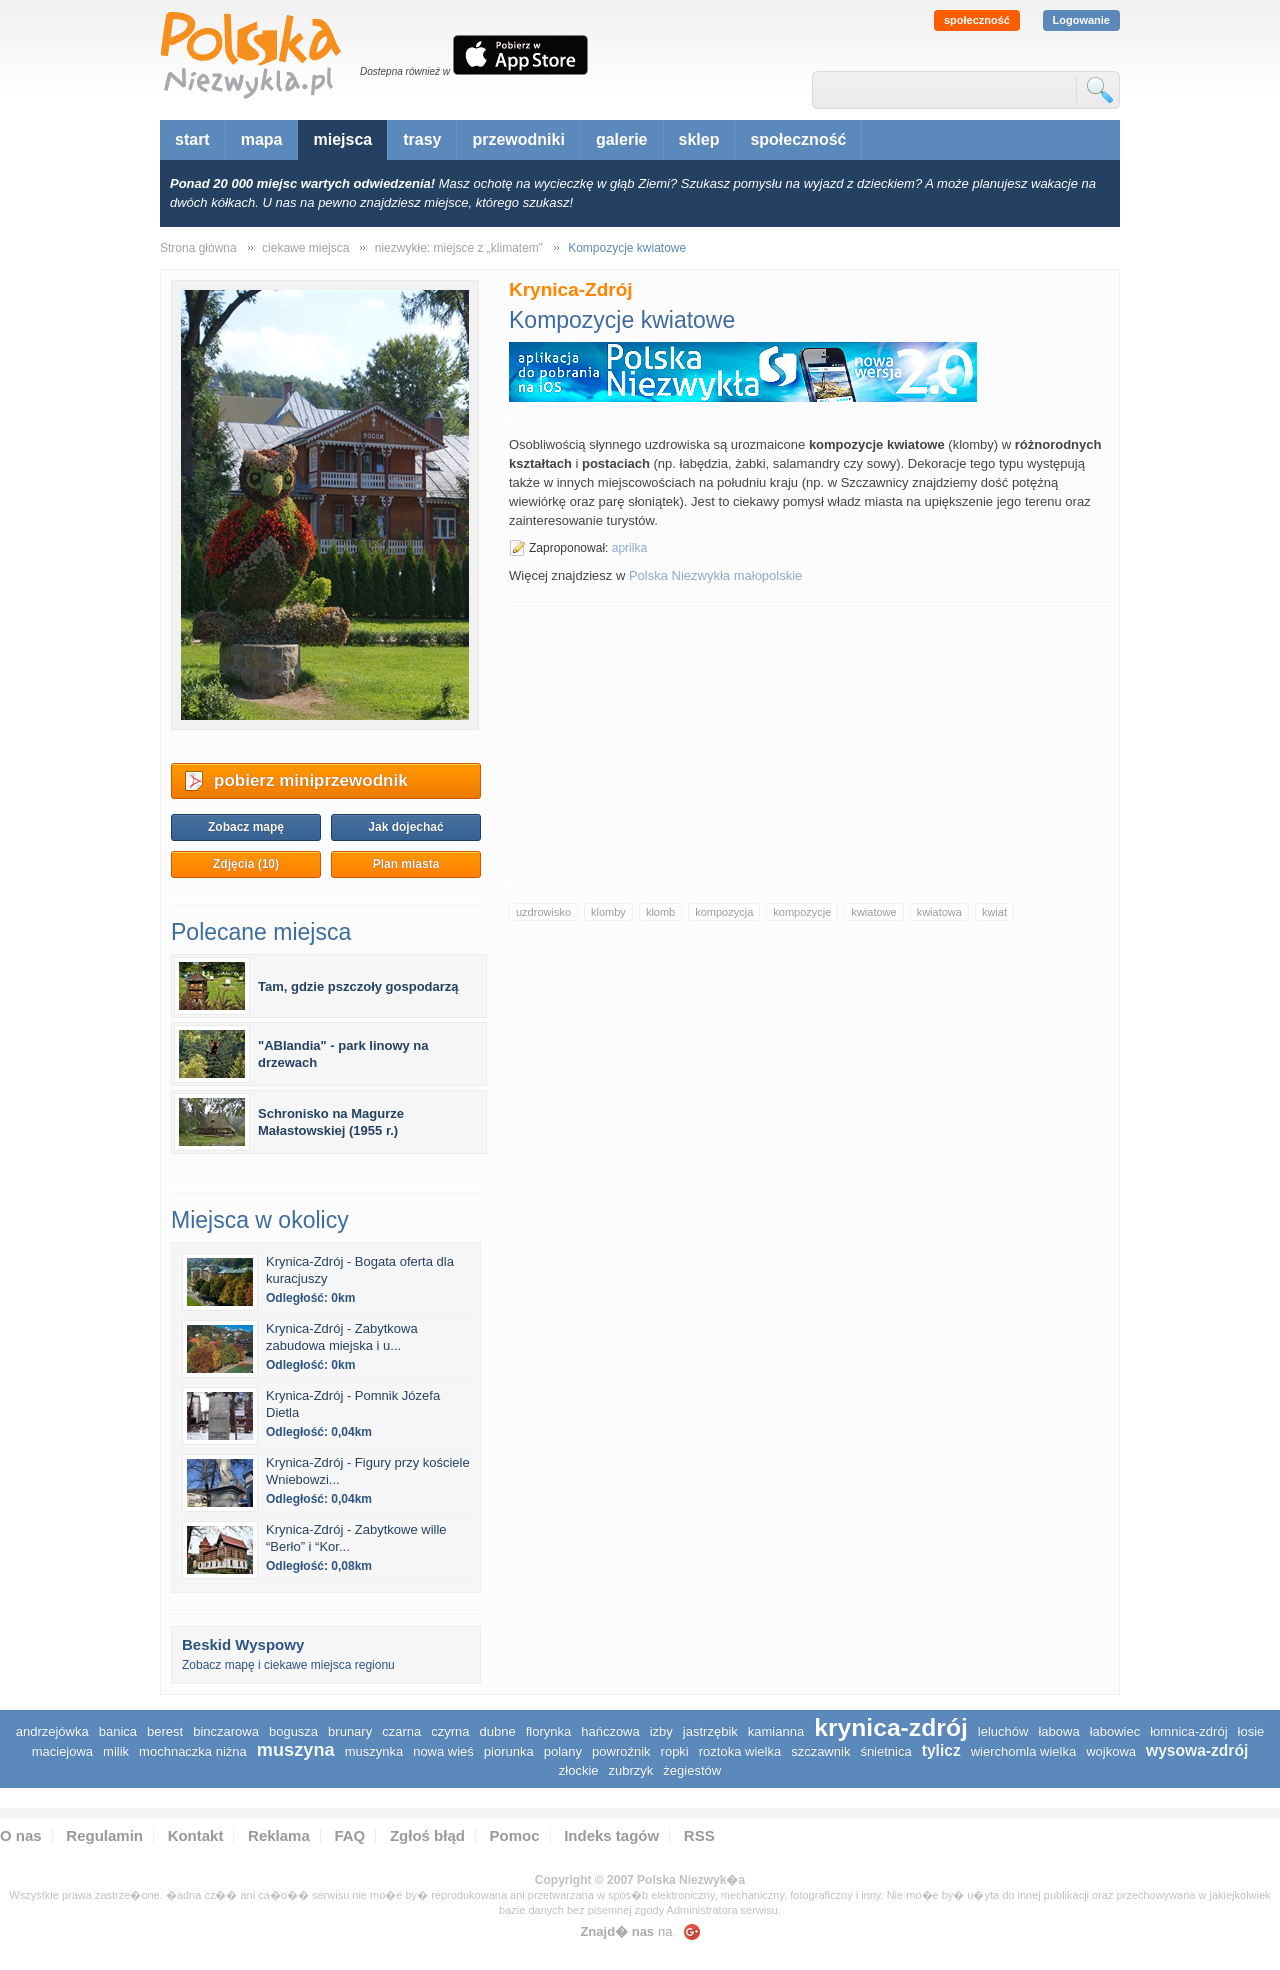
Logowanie (1081, 20)
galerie (622, 139)
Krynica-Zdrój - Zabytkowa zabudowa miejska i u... (342, 1337)
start (192, 139)
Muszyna (296, 1750)
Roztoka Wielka (740, 1751)
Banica (118, 1731)
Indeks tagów (611, 1835)
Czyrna (450, 1731)
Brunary (350, 1731)
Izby (661, 1731)
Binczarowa (226, 1731)
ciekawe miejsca (305, 248)
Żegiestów (692, 1770)
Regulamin (104, 1835)
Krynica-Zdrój (891, 1727)
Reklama (279, 1835)
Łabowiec (1115, 1731)
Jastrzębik (710, 1731)
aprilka (629, 548)
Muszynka (374, 1751)
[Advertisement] (809, 743)
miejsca (342, 139)
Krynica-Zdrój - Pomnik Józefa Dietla (353, 1404)
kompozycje (802, 912)
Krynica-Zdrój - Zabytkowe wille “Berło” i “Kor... (356, 1538)
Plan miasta (406, 864)
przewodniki (518, 139)
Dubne (498, 1731)
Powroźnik (621, 1751)
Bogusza (293, 1731)
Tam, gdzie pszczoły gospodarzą (358, 986)
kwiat (994, 912)
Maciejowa (62, 1751)
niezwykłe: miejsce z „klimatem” (459, 248)
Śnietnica (885, 1751)
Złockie (579, 1770)
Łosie (1251, 1731)
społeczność (977, 20)
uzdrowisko (543, 912)
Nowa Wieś (443, 1751)
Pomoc (515, 1835)
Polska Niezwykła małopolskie (715, 575)
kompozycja (724, 912)
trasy (422, 139)
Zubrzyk (631, 1770)
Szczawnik (820, 1751)
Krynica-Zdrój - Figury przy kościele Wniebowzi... (368, 1471)
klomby (608, 912)
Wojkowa (1111, 1751)
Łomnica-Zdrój (1188, 1731)
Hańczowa (610, 1731)
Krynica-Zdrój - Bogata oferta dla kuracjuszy (360, 1270)
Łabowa (1058, 1731)
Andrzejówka (52, 1731)
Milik (116, 1751)
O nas (21, 1835)
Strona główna (198, 248)
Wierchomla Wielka (1023, 1751)
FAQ (349, 1835)
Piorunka (509, 1751)
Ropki (675, 1751)
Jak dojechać (405, 827)
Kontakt (196, 1835)
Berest (165, 1731)
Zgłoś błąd (427, 1835)
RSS (699, 1835)
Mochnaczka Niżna (193, 1751)
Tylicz (941, 1750)
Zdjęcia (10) (246, 864)
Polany (563, 1751)
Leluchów (1003, 1731)
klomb (660, 912)
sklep (699, 139)
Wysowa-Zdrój (1197, 1750)
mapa (262, 139)
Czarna (401, 1731)
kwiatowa (939, 912)
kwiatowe (873, 912)
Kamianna (776, 1731)
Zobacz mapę (246, 827)
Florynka (549, 1731)
